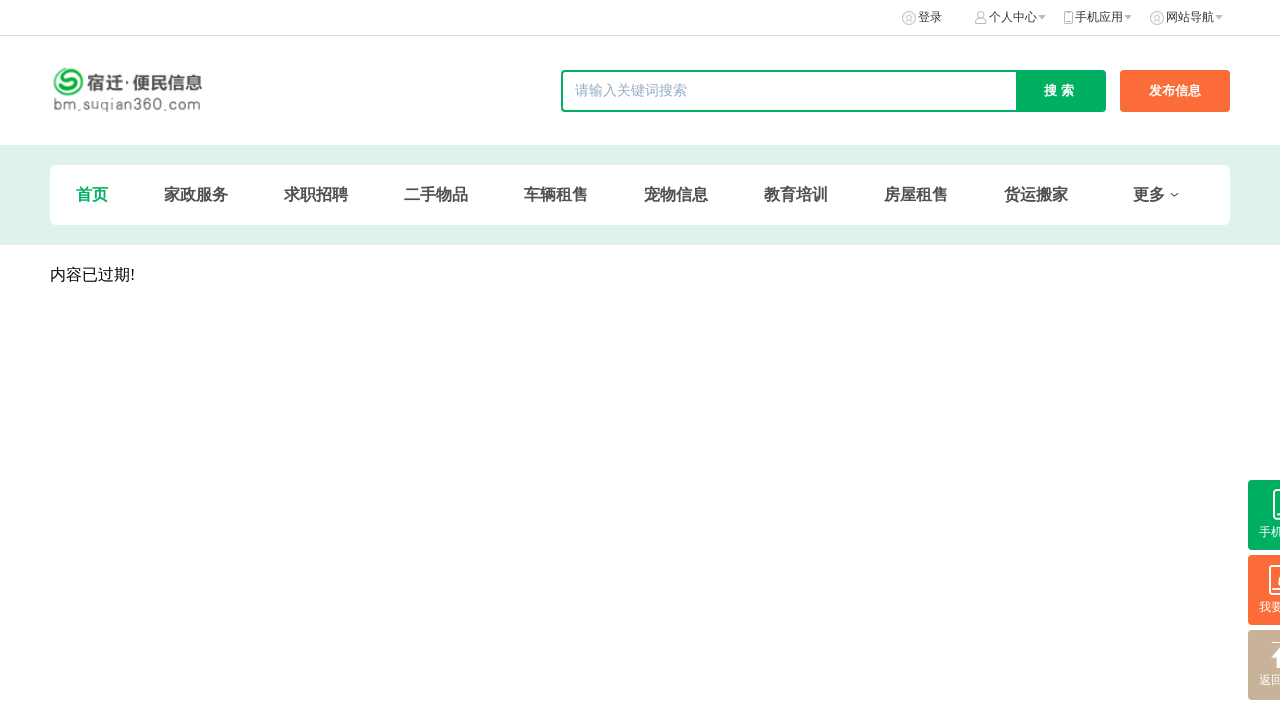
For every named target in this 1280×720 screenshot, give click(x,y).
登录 (930, 17)
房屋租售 (916, 194)
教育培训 (796, 194)
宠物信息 (676, 194)
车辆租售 (556, 194)
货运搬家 (1036, 194)
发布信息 (1175, 90)
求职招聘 (316, 194)
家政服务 (196, 194)
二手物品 (436, 194)
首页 (92, 194)
